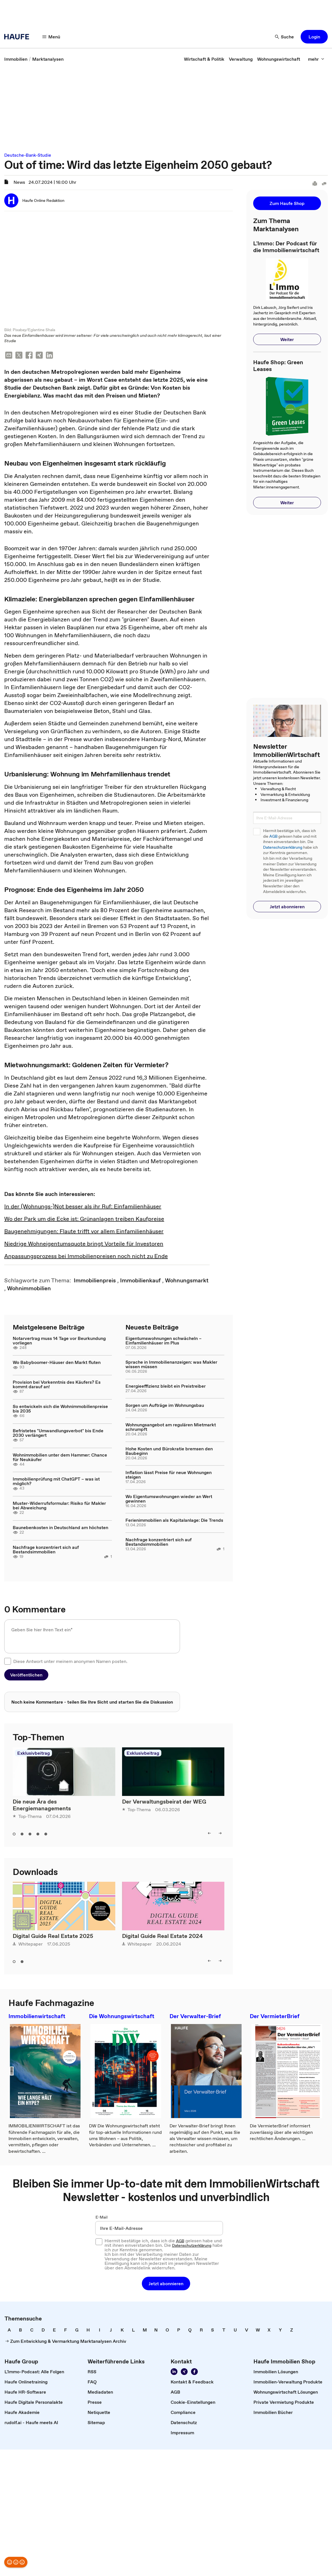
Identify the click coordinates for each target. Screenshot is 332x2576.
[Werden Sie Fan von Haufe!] (194, 2372)
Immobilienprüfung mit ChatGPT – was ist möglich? (56, 1481)
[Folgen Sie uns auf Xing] (184, 2372)
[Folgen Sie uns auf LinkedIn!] (174, 2372)
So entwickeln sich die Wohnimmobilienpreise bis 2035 (60, 1409)
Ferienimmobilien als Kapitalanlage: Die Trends (174, 1520)
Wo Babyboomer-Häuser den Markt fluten (57, 1363)
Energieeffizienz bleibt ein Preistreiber (165, 1386)
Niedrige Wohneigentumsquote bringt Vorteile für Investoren (83, 1244)
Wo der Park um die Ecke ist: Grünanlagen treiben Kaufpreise (84, 1219)
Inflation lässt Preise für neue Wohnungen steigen (168, 1475)
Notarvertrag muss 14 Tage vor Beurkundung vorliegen (59, 1341)
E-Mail (102, 2218)
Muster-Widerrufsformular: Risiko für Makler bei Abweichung (59, 1505)
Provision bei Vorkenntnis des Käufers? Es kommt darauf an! (57, 1384)
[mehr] (316, 59)
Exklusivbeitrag (33, 1753)
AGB (273, 836)
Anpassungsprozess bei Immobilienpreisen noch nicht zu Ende (86, 1257)
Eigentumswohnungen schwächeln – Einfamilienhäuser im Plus (163, 1341)
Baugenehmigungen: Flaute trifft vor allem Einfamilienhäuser (84, 1232)
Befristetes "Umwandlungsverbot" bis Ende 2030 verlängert (58, 1433)
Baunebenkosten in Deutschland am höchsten (60, 1528)
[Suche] (284, 37)
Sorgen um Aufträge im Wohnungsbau (164, 1405)
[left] (209, 1833)
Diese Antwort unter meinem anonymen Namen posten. (70, 1662)
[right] (220, 1833)
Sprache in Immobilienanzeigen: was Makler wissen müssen (171, 1364)
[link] (15, 59)
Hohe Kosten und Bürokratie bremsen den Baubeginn (169, 1451)
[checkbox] (7, 1661)
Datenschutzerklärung (282, 847)
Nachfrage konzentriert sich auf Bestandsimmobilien (46, 1550)
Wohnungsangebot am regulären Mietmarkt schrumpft (170, 1427)
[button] (314, 36)
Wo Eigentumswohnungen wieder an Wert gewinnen (168, 1499)
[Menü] (51, 37)
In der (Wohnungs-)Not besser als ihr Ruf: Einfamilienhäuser (82, 1207)
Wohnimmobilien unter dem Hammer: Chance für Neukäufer (60, 1457)
